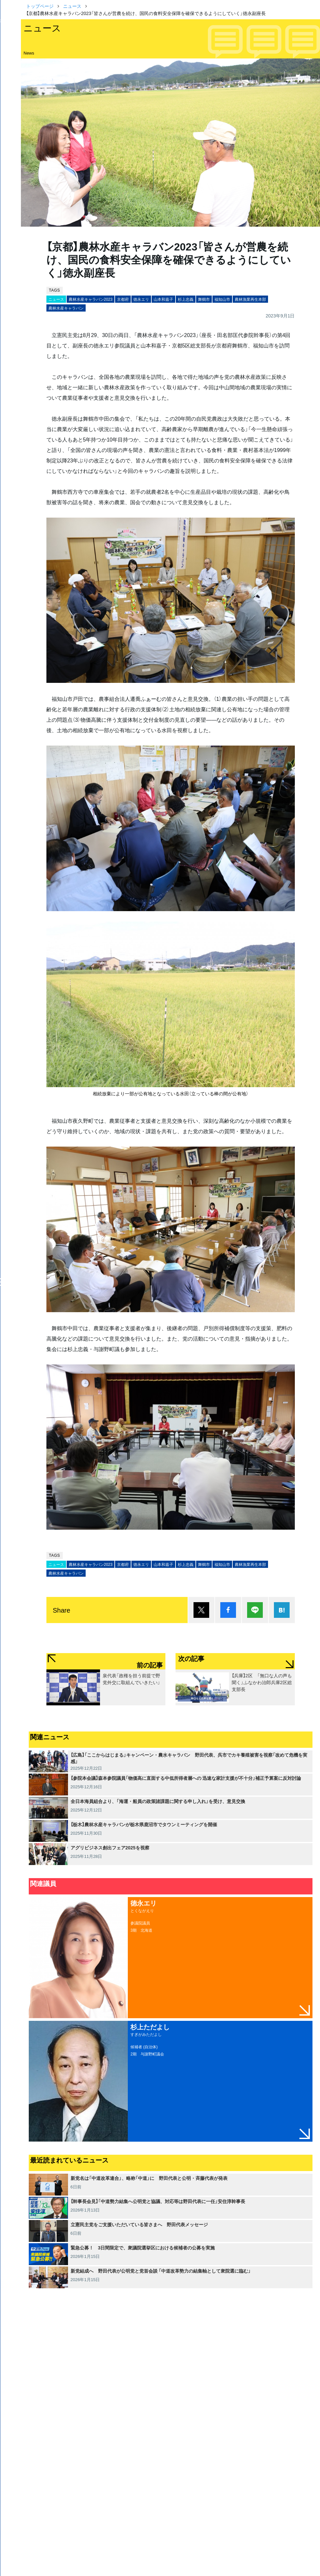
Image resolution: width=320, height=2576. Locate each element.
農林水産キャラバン (66, 308)
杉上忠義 (186, 299)
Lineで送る (255, 1610)
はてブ (282, 1610)
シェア (228, 1610)
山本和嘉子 (163, 299)
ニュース (72, 6)
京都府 (123, 299)
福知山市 (222, 299)
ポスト (201, 1610)
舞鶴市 (204, 299)
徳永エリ (141, 299)
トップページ (40, 6)
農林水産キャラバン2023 (91, 299)
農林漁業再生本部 (250, 299)
